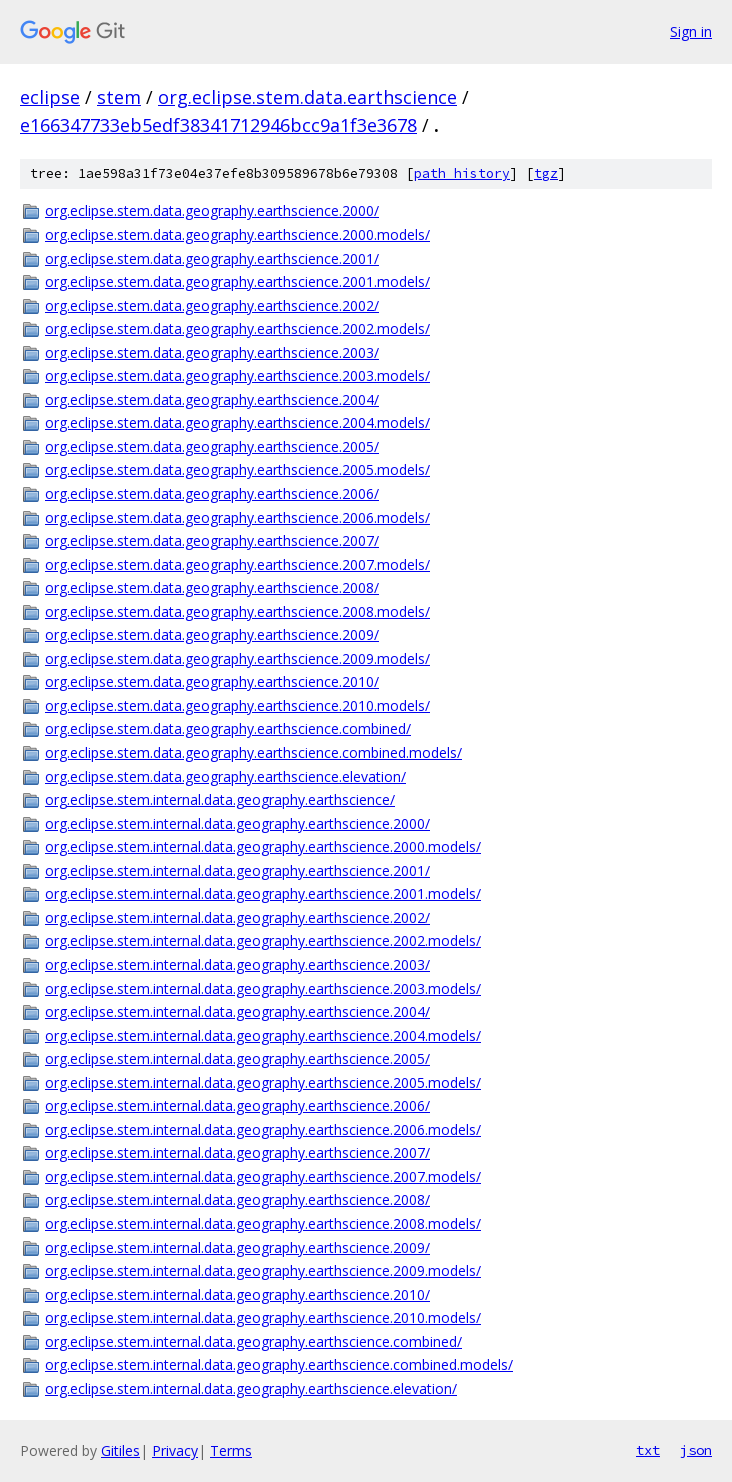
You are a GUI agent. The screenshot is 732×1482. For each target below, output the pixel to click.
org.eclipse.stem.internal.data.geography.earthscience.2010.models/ (263, 1317)
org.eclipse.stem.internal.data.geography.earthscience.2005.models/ (263, 1082)
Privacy (175, 1450)
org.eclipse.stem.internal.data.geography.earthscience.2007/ (237, 1152)
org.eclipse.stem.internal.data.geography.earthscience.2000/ (237, 823)
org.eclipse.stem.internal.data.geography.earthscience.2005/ (237, 1058)
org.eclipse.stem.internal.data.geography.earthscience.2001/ (237, 870)
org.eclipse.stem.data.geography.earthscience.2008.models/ (237, 611)
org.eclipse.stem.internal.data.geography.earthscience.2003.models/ (263, 988)
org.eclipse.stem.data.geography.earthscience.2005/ (212, 446)
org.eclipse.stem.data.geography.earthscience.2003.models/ (237, 375)
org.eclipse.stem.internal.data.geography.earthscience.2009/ (237, 1247)
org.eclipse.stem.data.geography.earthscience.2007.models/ (237, 564)
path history (462, 173)
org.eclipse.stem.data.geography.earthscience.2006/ (212, 493)
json (696, 1450)
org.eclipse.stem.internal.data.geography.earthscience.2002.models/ (263, 940)
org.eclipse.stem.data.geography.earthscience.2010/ (212, 681)
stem (119, 97)
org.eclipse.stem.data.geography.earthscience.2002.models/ (237, 328)
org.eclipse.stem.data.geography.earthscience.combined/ (228, 728)
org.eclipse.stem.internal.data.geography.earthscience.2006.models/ (263, 1129)
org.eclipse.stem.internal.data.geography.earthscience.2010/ (237, 1294)
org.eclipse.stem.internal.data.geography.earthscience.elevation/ (251, 1388)
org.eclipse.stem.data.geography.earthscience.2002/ (212, 305)
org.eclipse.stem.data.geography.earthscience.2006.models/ (237, 517)
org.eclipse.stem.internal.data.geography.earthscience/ (220, 799)
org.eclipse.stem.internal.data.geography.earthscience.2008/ (237, 1199)
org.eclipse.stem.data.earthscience (307, 97)
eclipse (50, 97)
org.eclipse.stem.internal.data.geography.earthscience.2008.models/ (263, 1223)
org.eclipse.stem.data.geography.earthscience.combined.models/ (253, 752)
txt (648, 1450)
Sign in (691, 31)
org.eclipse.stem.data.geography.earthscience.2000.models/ (237, 234)
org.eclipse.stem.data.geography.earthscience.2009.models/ (237, 658)
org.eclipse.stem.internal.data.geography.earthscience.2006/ (237, 1105)
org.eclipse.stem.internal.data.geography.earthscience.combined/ (253, 1341)
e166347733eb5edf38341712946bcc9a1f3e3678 (218, 125)
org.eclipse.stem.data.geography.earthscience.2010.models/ (237, 705)
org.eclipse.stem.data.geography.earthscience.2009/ (212, 634)
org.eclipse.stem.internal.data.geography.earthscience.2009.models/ (263, 1270)
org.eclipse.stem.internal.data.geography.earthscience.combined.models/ (279, 1364)
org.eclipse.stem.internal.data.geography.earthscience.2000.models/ (263, 846)
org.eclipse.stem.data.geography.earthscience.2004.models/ (237, 422)
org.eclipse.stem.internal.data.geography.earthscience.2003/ (237, 964)
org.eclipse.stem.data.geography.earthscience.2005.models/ (237, 469)
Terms (231, 1450)
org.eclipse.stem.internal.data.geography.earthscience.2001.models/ (263, 893)
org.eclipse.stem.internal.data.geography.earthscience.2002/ (237, 917)
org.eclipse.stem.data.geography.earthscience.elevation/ (225, 776)
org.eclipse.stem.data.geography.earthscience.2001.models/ (237, 281)
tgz (546, 173)
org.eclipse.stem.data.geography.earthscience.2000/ (212, 210)
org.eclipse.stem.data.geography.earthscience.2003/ (212, 352)
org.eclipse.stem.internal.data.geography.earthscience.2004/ (237, 1011)
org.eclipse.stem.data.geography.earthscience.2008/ (212, 587)
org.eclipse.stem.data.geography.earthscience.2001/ (212, 258)
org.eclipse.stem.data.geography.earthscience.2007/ (212, 540)
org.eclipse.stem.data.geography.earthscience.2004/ (212, 399)
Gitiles (120, 1450)
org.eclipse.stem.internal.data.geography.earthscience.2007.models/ (263, 1176)
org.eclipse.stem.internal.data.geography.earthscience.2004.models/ (263, 1035)
